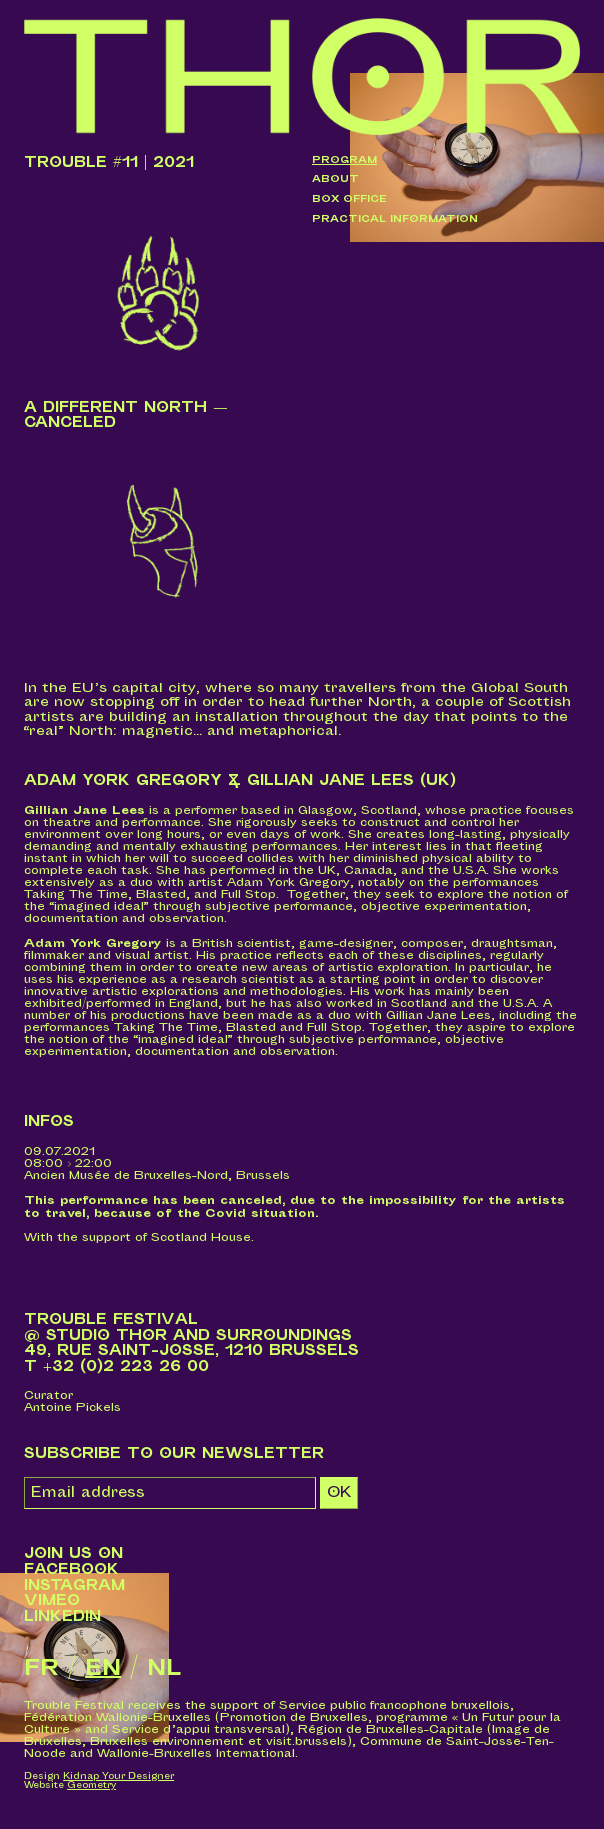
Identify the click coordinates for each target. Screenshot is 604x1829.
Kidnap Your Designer (118, 1776)
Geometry (91, 1785)
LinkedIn (62, 1616)
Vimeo (52, 1600)
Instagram (74, 1585)
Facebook (71, 1569)
